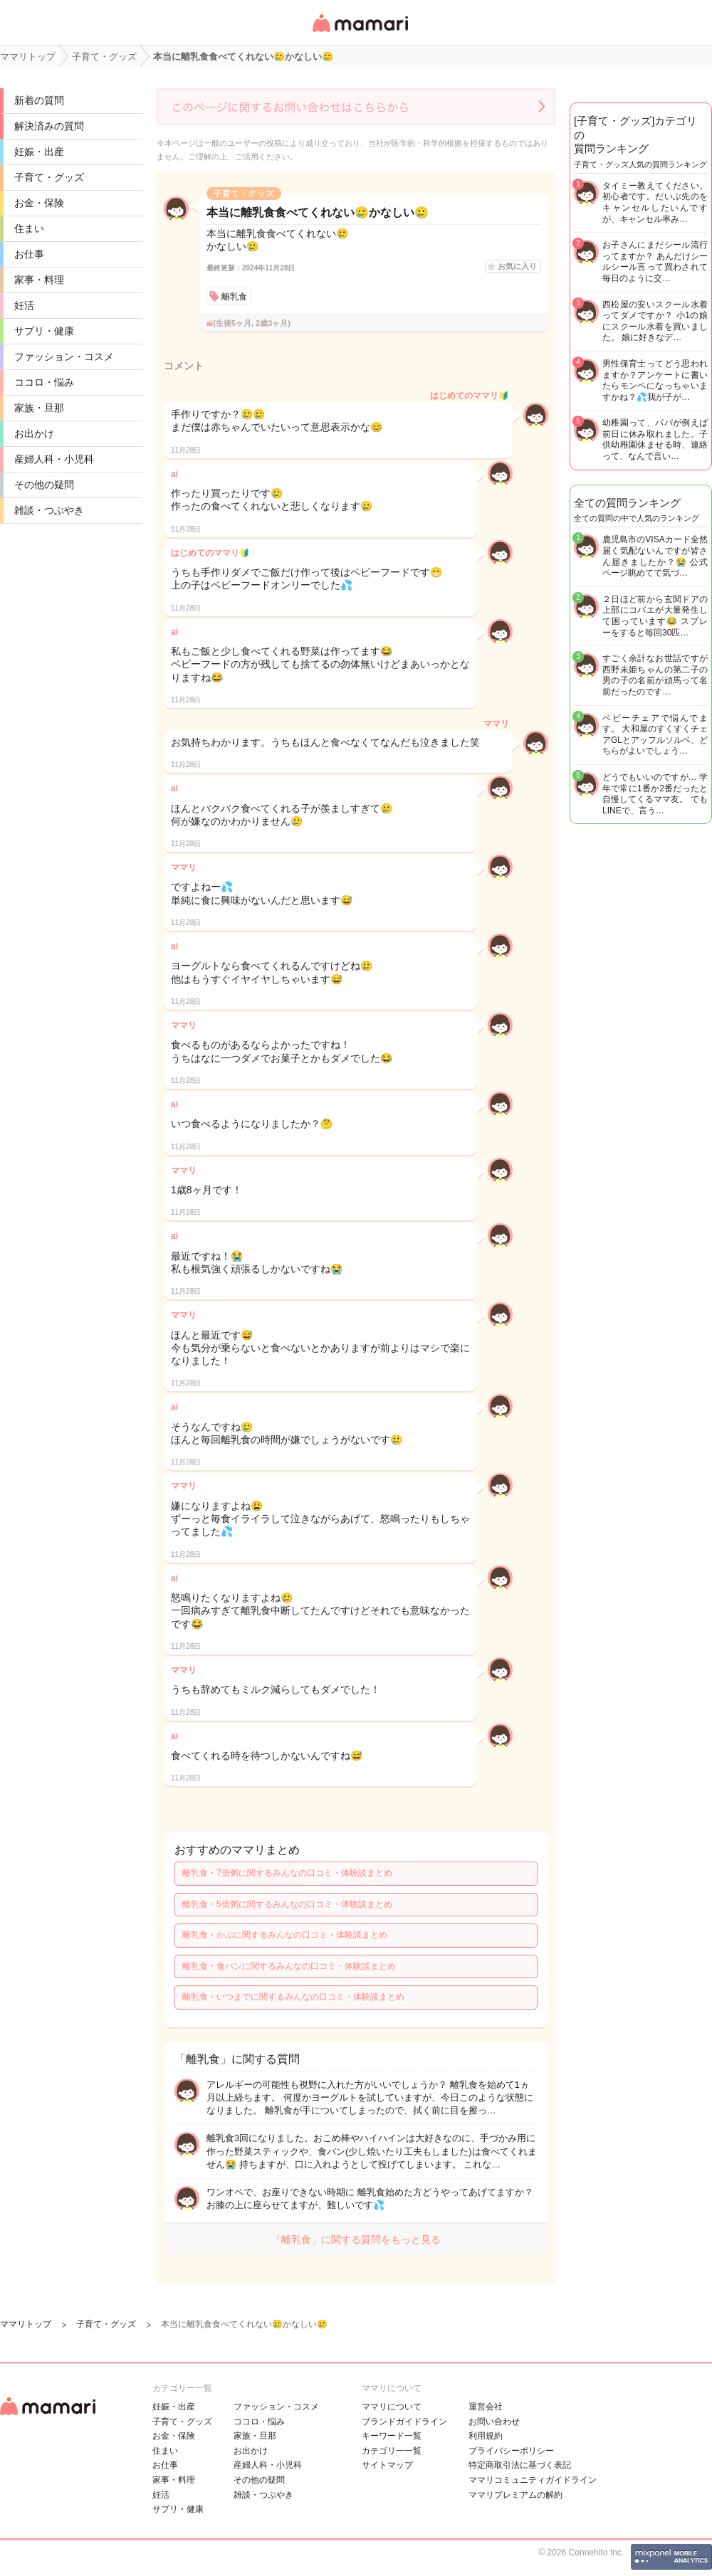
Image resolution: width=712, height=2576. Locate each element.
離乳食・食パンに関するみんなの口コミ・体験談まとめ (289, 1966)
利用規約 (485, 2436)
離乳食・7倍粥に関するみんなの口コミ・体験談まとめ (287, 1873)
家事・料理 (39, 279)
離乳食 (234, 297)
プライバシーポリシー (511, 2451)
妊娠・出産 (39, 151)
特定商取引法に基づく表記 (519, 2465)
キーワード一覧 (392, 2436)
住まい (29, 228)
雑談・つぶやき (49, 510)
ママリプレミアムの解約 (515, 2495)
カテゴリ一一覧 (392, 2451)
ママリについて (392, 2407)
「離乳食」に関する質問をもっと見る (356, 2239)
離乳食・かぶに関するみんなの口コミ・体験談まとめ (284, 1935)
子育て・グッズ (49, 177)
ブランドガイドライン (404, 2422)
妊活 (24, 305)
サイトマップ (387, 2465)
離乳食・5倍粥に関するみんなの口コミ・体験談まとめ (287, 1904)
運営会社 (485, 2407)
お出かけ (34, 433)
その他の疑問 (44, 484)
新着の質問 (39, 100)
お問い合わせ (494, 2422)
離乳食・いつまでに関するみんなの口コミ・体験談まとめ (293, 1997)
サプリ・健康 (44, 331)
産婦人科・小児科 (54, 459)
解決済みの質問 (49, 126)
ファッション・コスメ (64, 356)
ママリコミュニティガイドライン (532, 2480)
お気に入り (517, 266)
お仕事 (29, 254)
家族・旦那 (39, 407)
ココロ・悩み (44, 382)
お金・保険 (39, 202)
